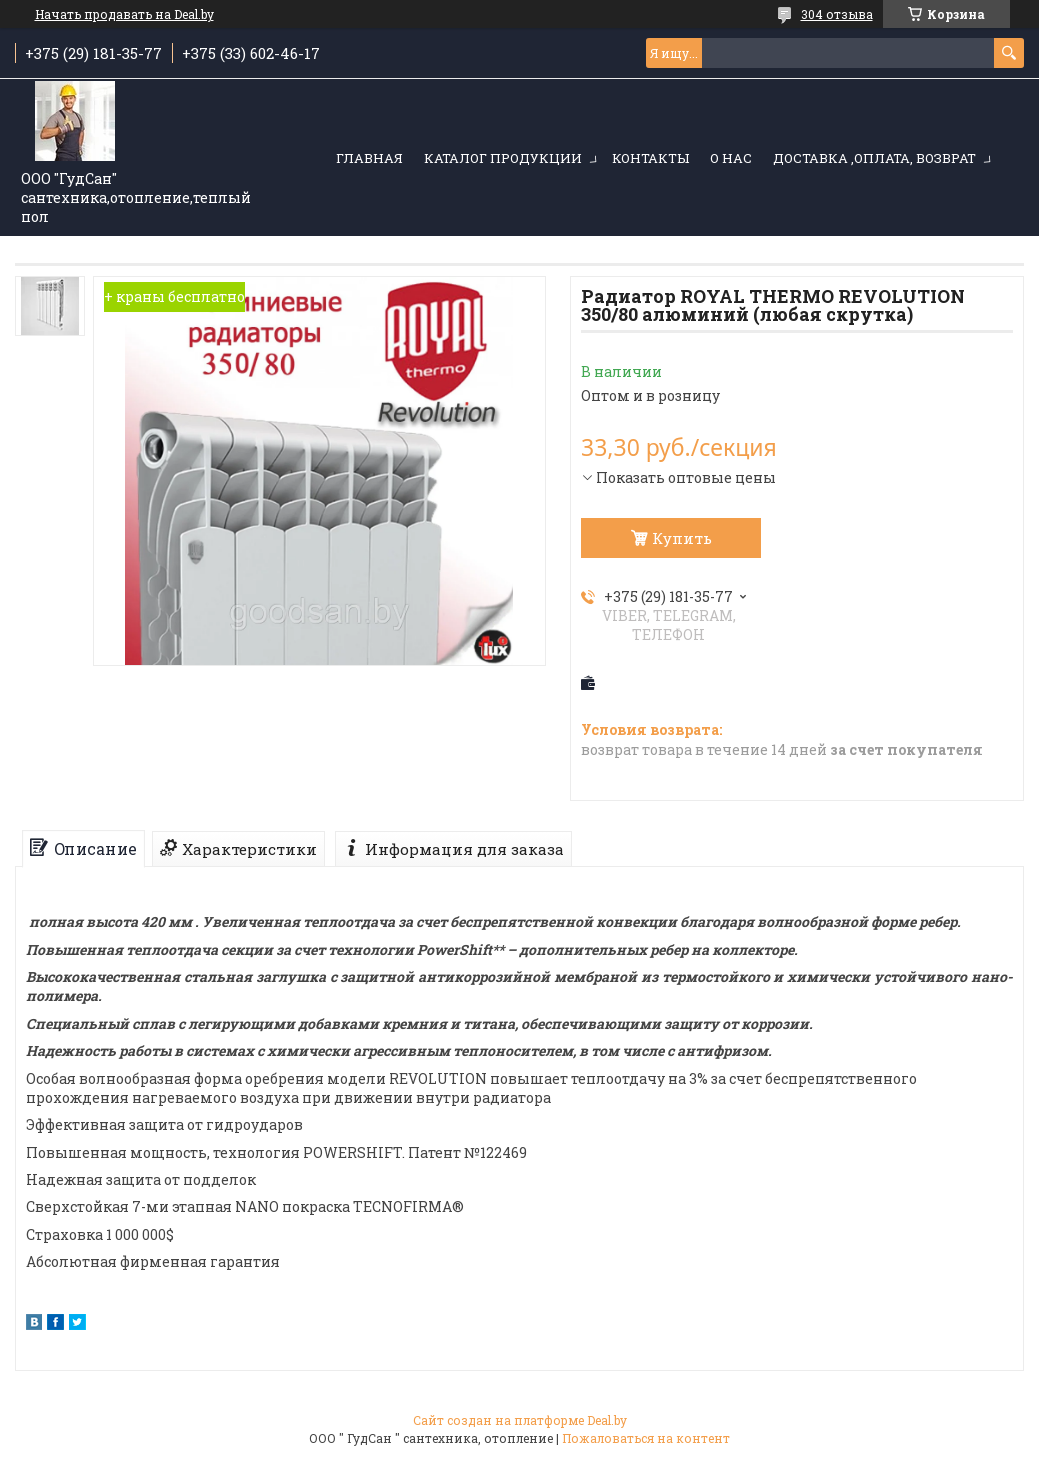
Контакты (650, 158)
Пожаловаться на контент (646, 1438)
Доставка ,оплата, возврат (874, 158)
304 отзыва (837, 14)
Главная (369, 158)
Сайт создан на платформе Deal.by (520, 1420)
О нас (731, 158)
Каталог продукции (503, 158)
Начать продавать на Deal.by (124, 14)
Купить (682, 538)
